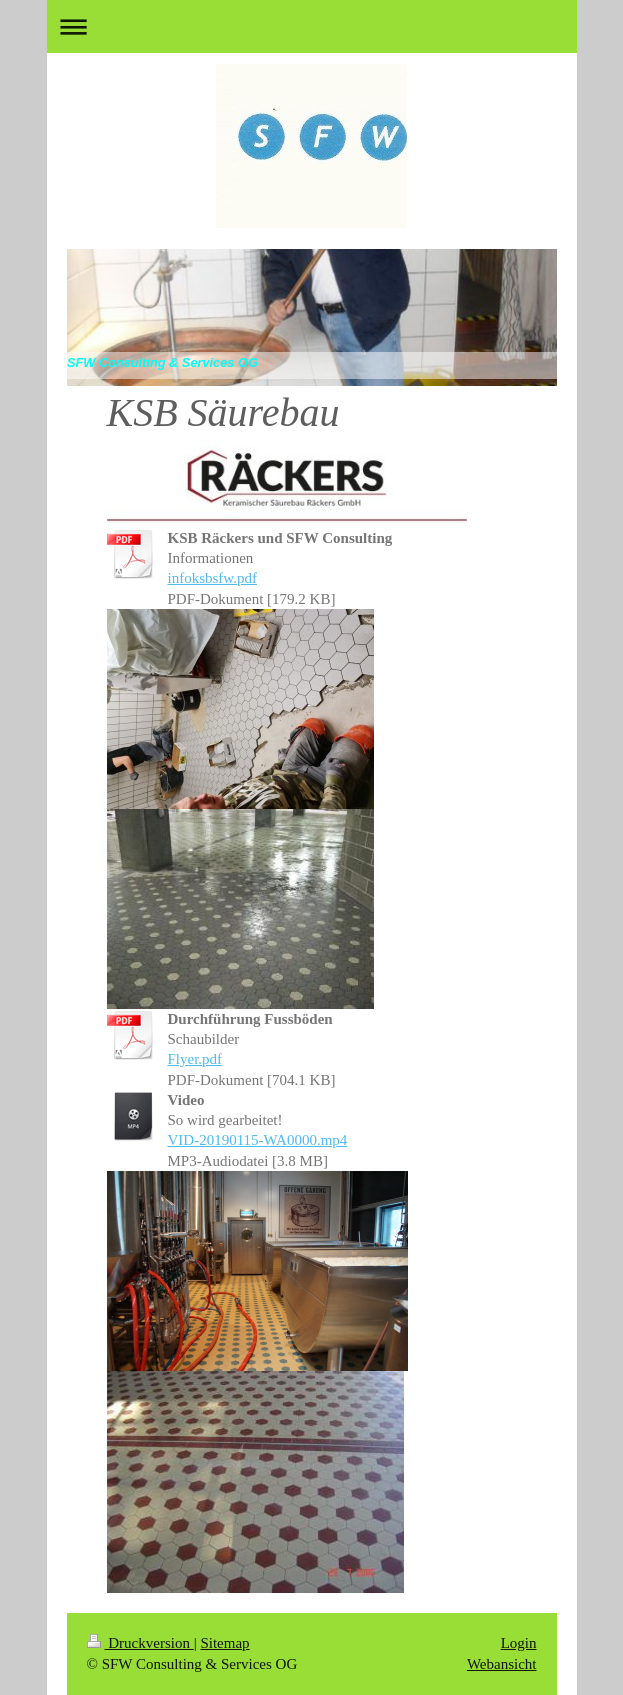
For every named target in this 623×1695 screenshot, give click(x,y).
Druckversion (140, 1643)
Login (519, 1643)
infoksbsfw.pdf (212, 578)
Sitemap (224, 1643)
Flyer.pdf (195, 1059)
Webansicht (502, 1664)
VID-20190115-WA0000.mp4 (258, 1140)
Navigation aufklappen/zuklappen (312, 26)
